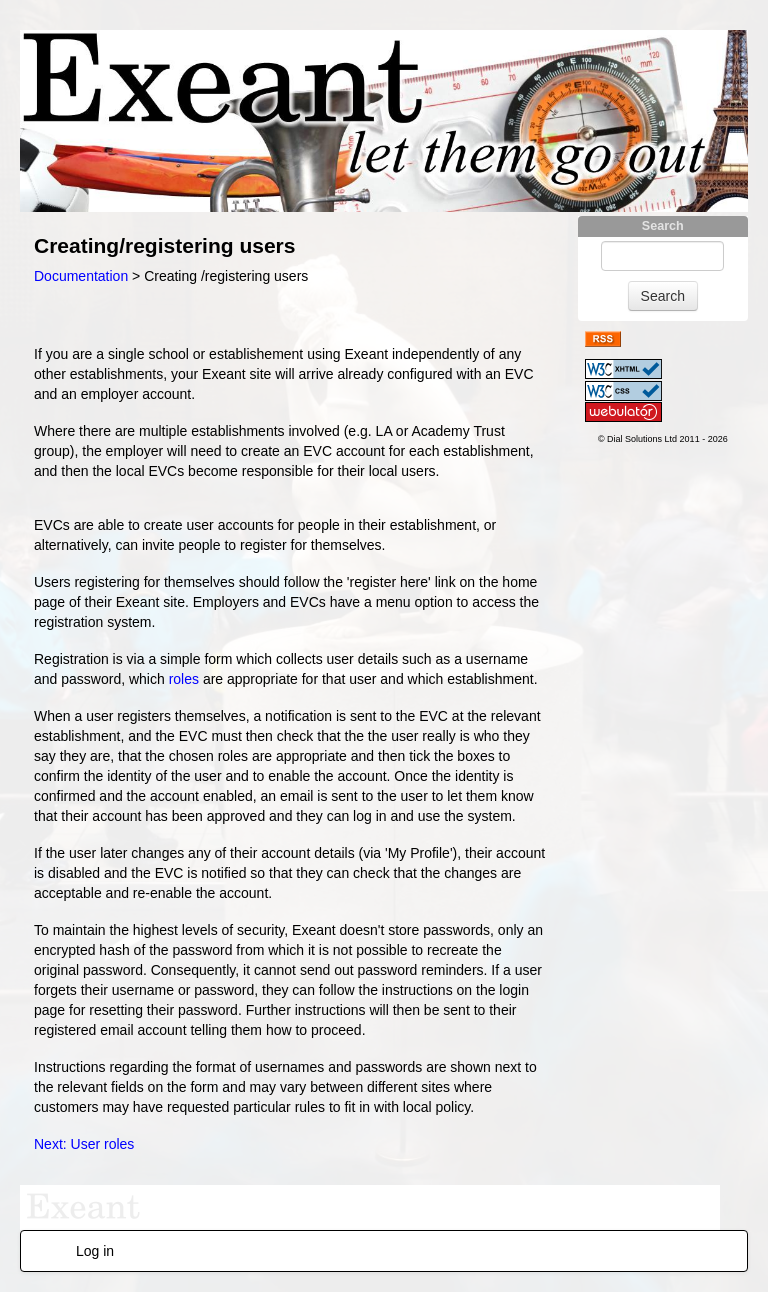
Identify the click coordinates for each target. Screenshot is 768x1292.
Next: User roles (84, 1144)
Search (663, 226)
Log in (95, 1251)
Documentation (81, 276)
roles (184, 679)
